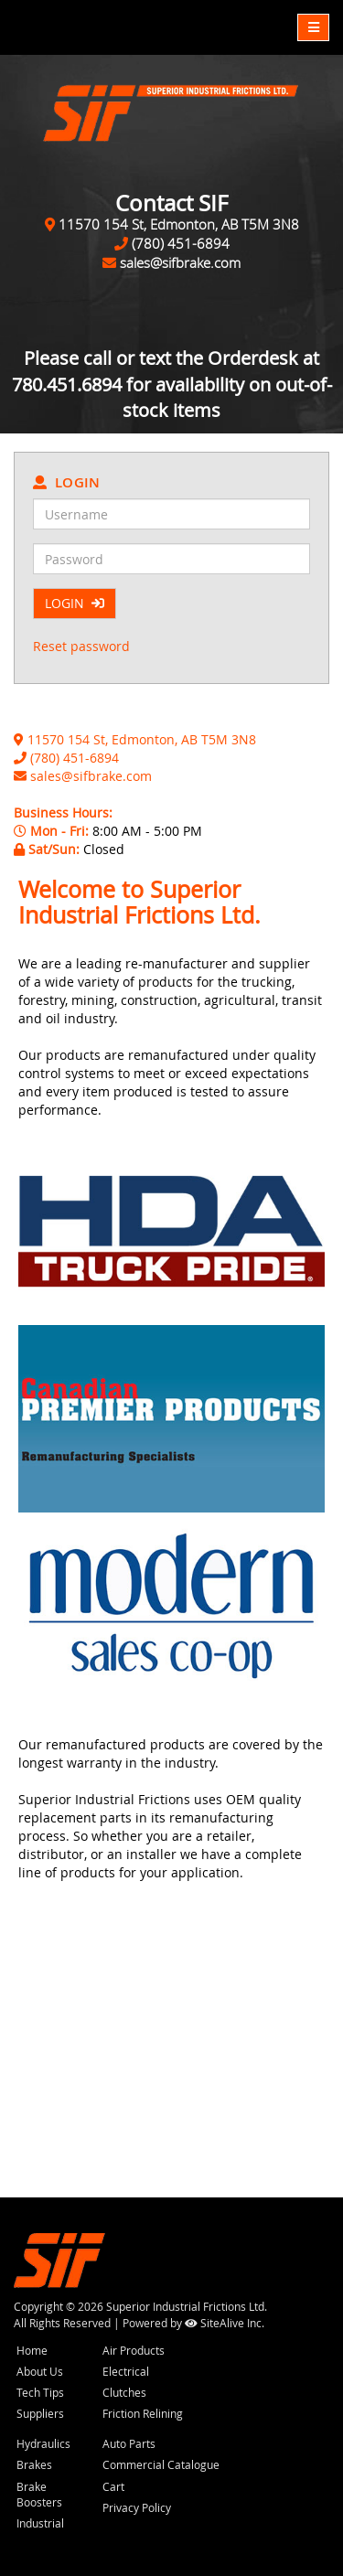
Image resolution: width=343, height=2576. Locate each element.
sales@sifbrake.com (180, 262)
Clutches (124, 2392)
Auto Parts (128, 2443)
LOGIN (74, 603)
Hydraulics (43, 2443)
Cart (113, 2486)
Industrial (40, 2523)
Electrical (125, 2371)
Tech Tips (40, 2392)
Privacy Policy (136, 2507)
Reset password (81, 646)
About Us (39, 2371)
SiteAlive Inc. (224, 2322)
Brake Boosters (39, 2494)
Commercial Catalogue (161, 2464)
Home (32, 2350)
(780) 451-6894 (181, 243)
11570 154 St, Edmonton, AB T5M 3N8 (179, 224)
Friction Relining (142, 2413)
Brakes (34, 2464)
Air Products (133, 2350)
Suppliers (40, 2413)
